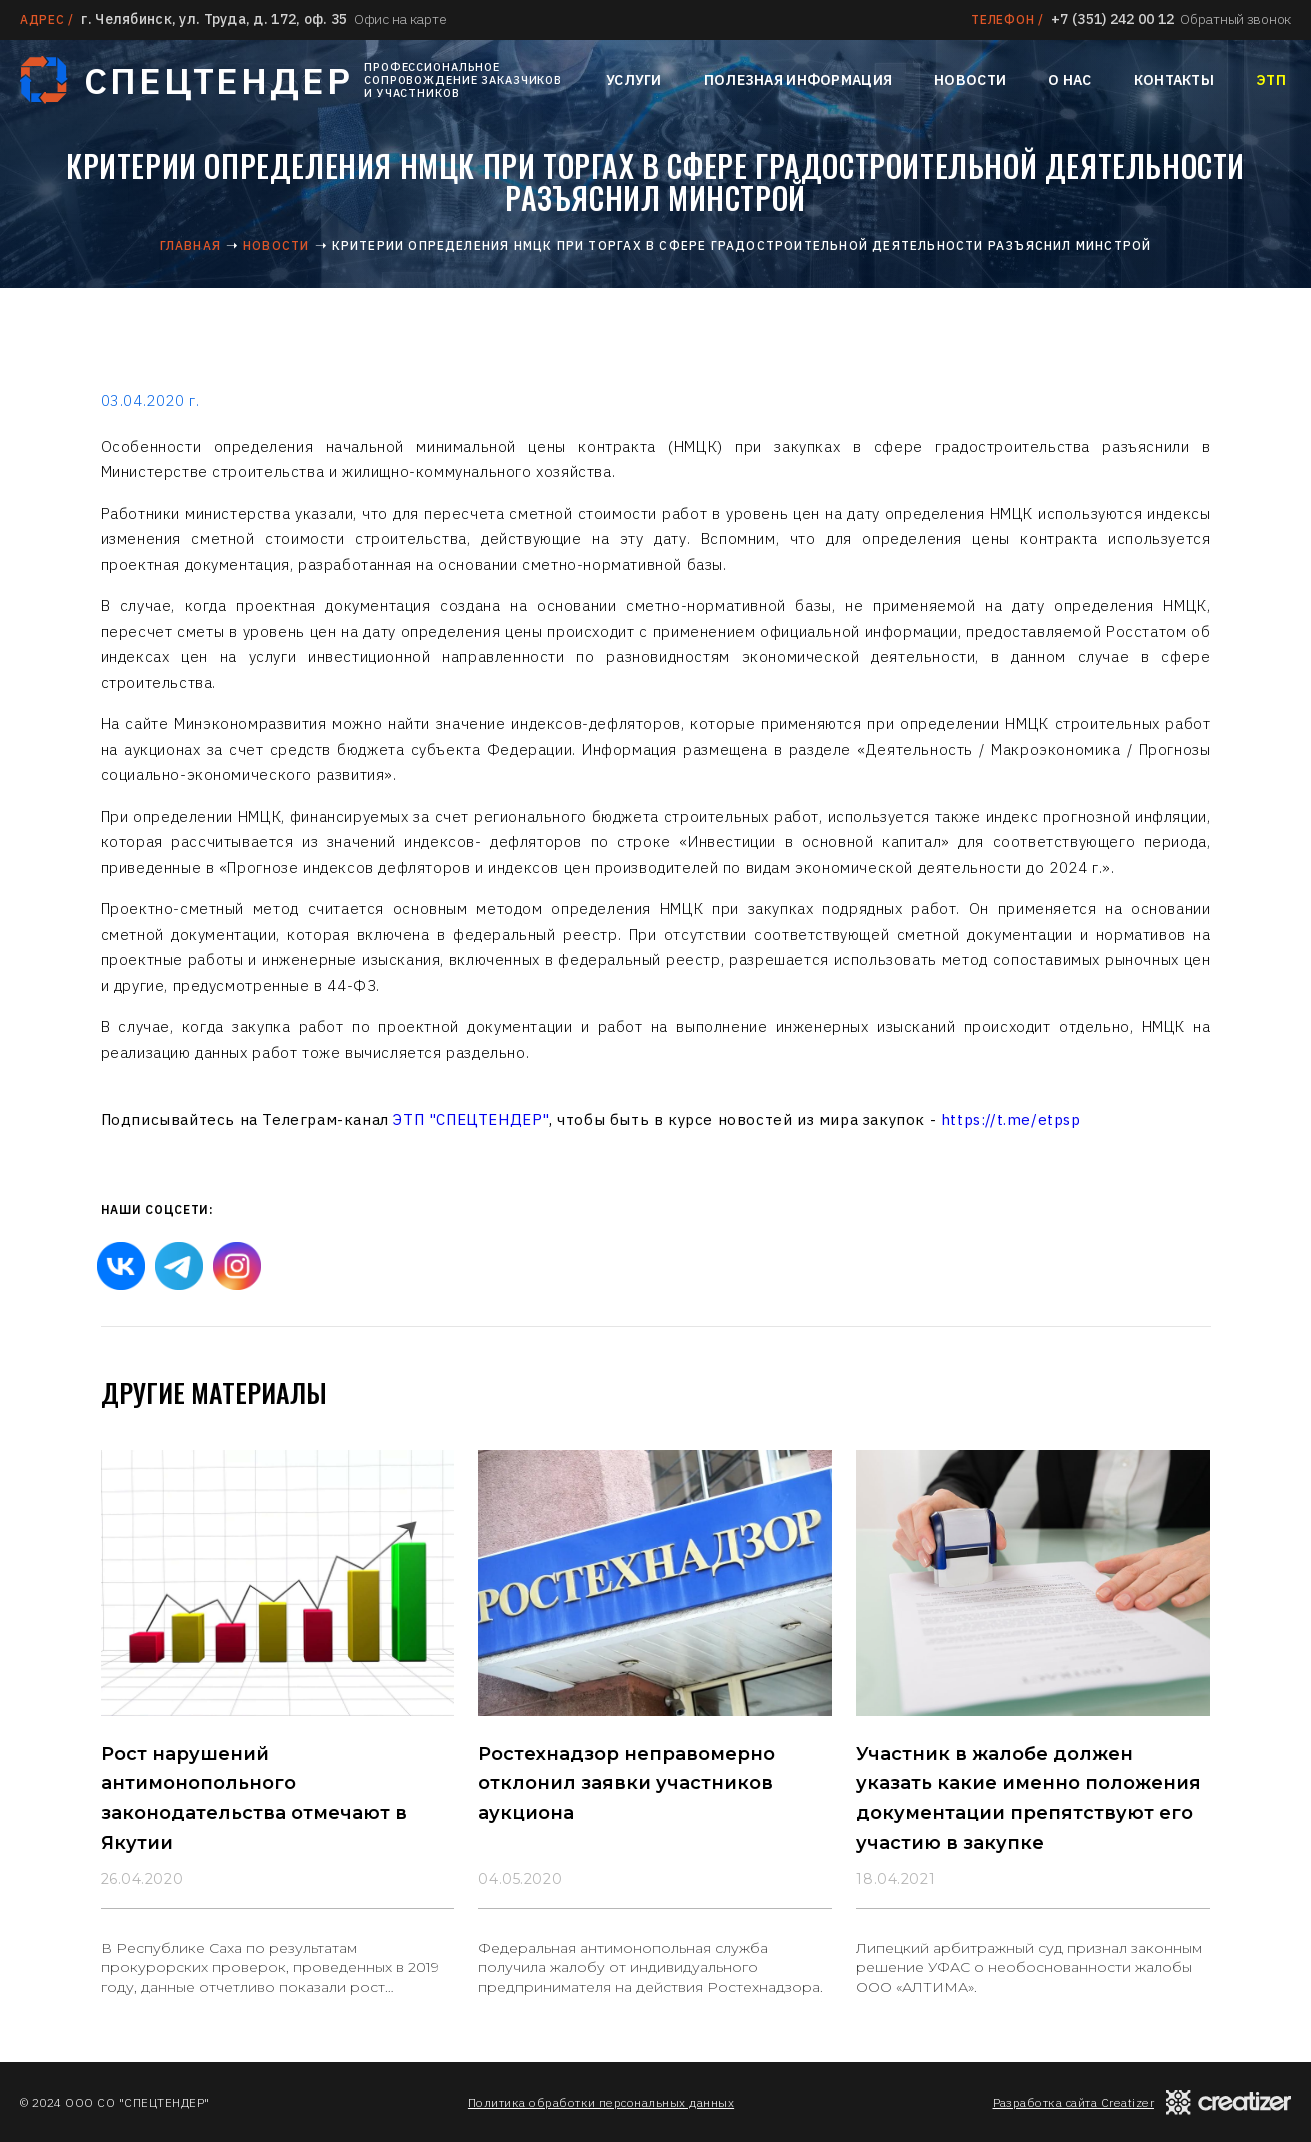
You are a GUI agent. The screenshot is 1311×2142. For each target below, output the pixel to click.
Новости (970, 80)
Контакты (1174, 80)
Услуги (634, 80)
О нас (1069, 80)
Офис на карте (400, 19)
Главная (190, 245)
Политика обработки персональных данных (601, 2102)
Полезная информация (798, 80)
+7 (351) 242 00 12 (1112, 19)
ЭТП (1271, 80)
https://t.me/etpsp (1011, 1119)
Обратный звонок (1235, 19)
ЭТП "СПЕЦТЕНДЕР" (471, 1119)
